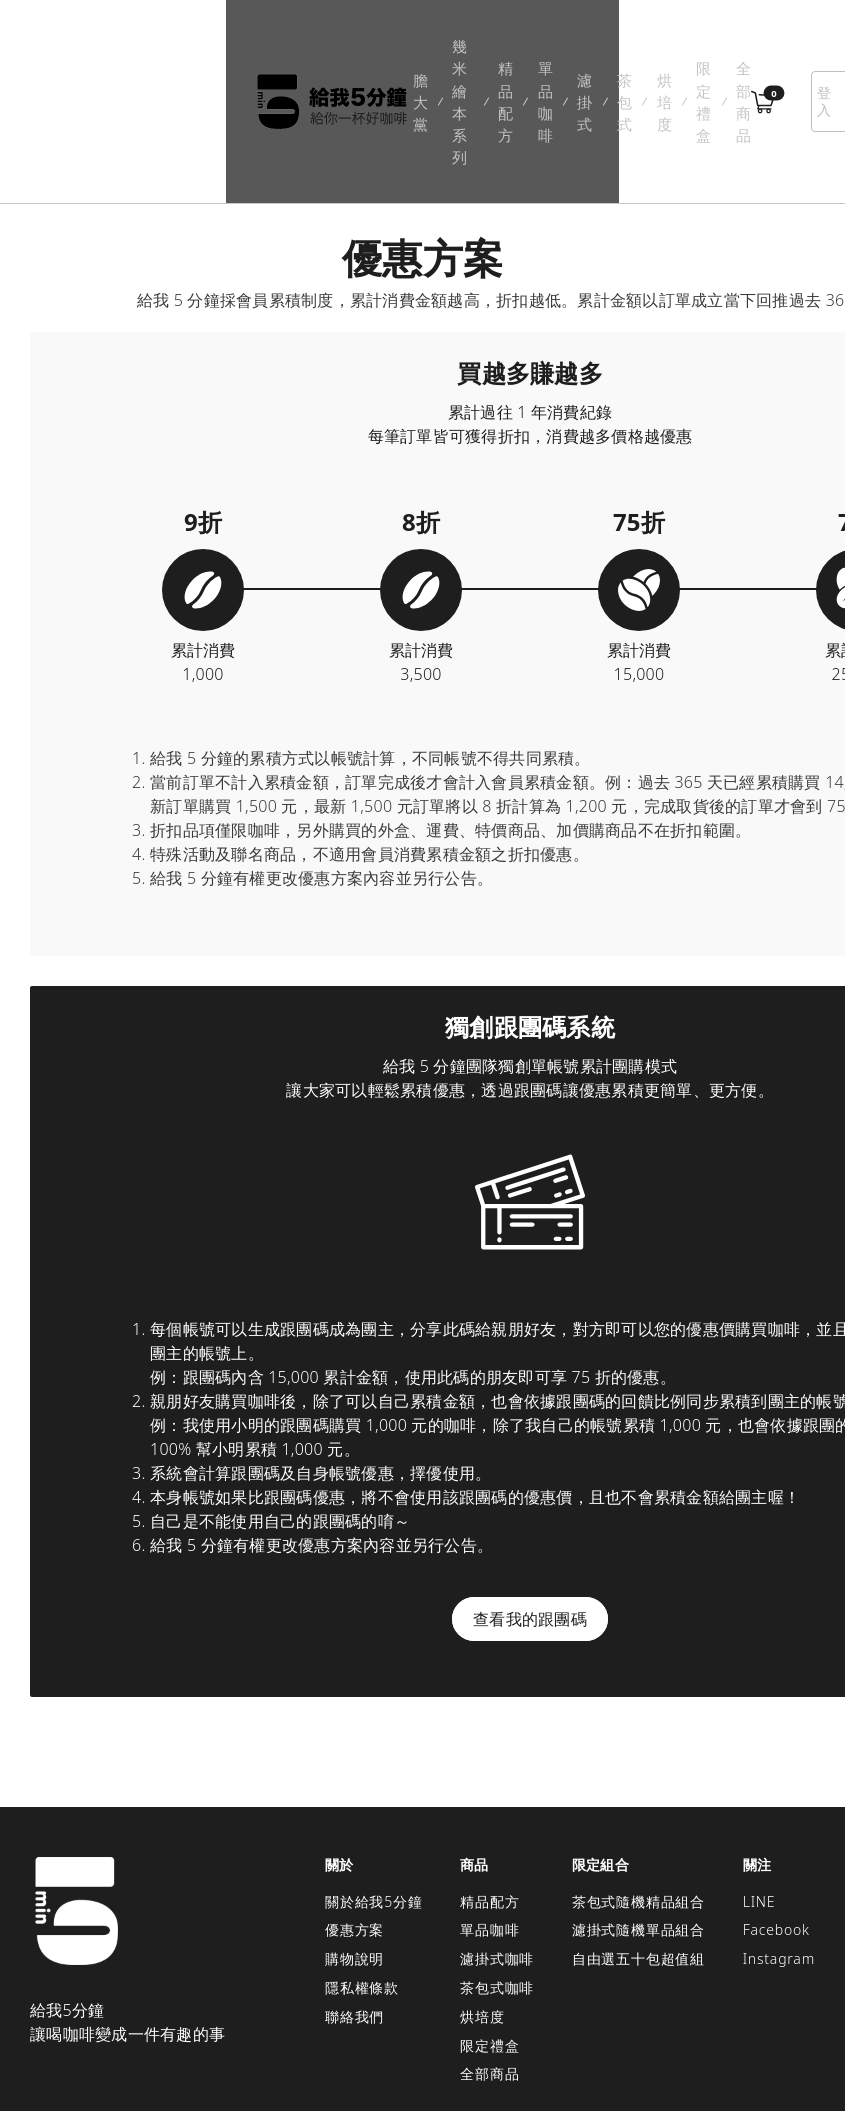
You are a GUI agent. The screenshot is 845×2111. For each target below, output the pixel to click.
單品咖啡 (379, 51)
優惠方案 (354, 1828)
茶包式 (476, 50)
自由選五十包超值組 (638, 1856)
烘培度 (525, 50)
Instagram (779, 1856)
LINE (759, 1799)
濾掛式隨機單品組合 (638, 1828)
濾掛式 (428, 50)
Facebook (776, 1828)
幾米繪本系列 (257, 51)
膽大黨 (194, 50)
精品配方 (323, 51)
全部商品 (637, 51)
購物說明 (354, 1856)
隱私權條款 (362, 1885)
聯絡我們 (354, 1914)
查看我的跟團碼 (530, 1517)
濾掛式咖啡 (497, 1856)
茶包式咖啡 (497, 1885)
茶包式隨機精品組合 (638, 1799)
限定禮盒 (581, 51)
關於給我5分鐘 (374, 1799)
